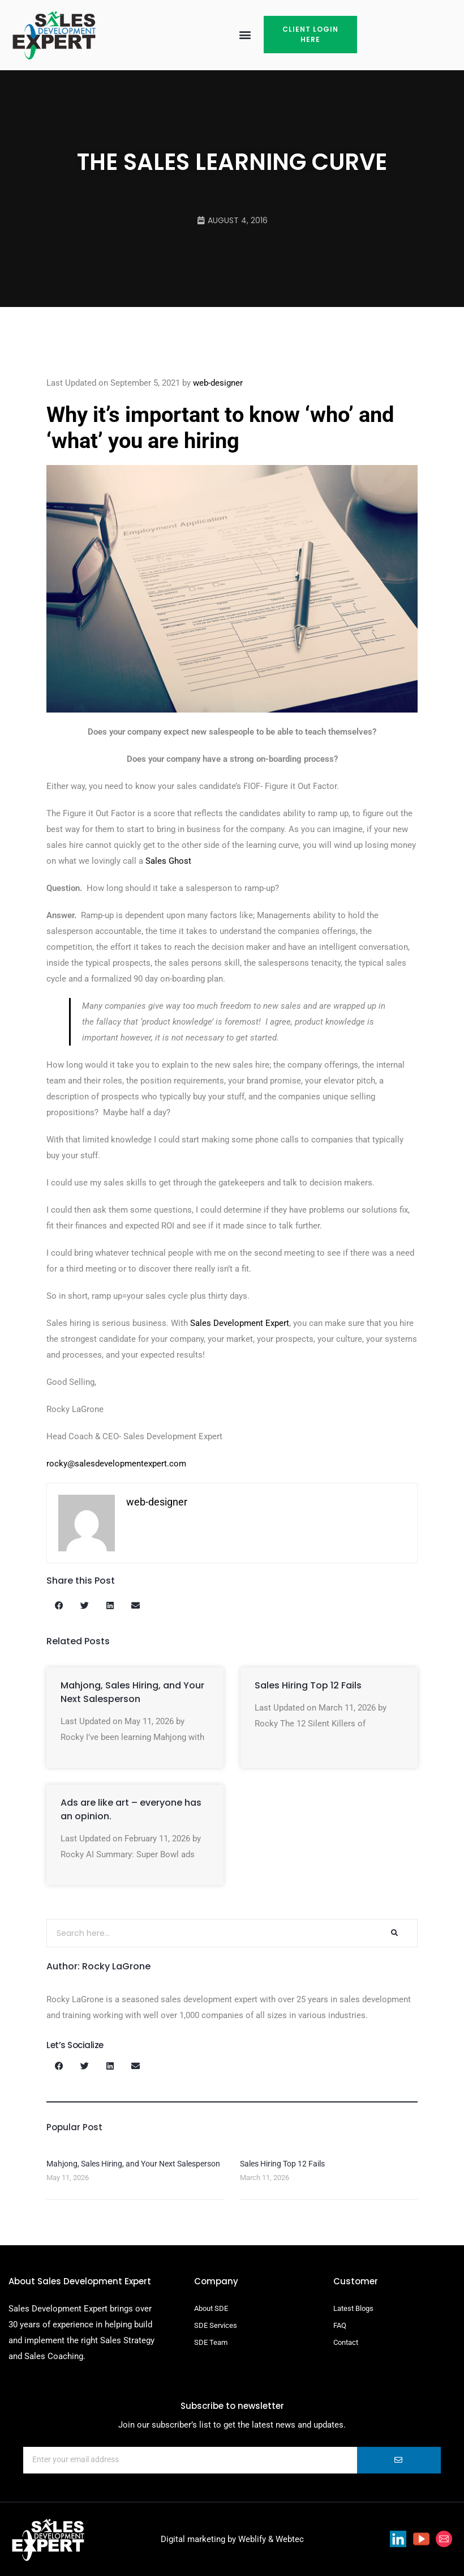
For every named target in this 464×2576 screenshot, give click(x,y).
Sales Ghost (168, 861)
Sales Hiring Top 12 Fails (308, 1685)
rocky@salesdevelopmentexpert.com (116, 1463)
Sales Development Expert (239, 1323)
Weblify (252, 2539)
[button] (245, 34)
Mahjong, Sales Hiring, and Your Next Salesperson (132, 1692)
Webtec (290, 2539)
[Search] (394, 1933)
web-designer (218, 383)
